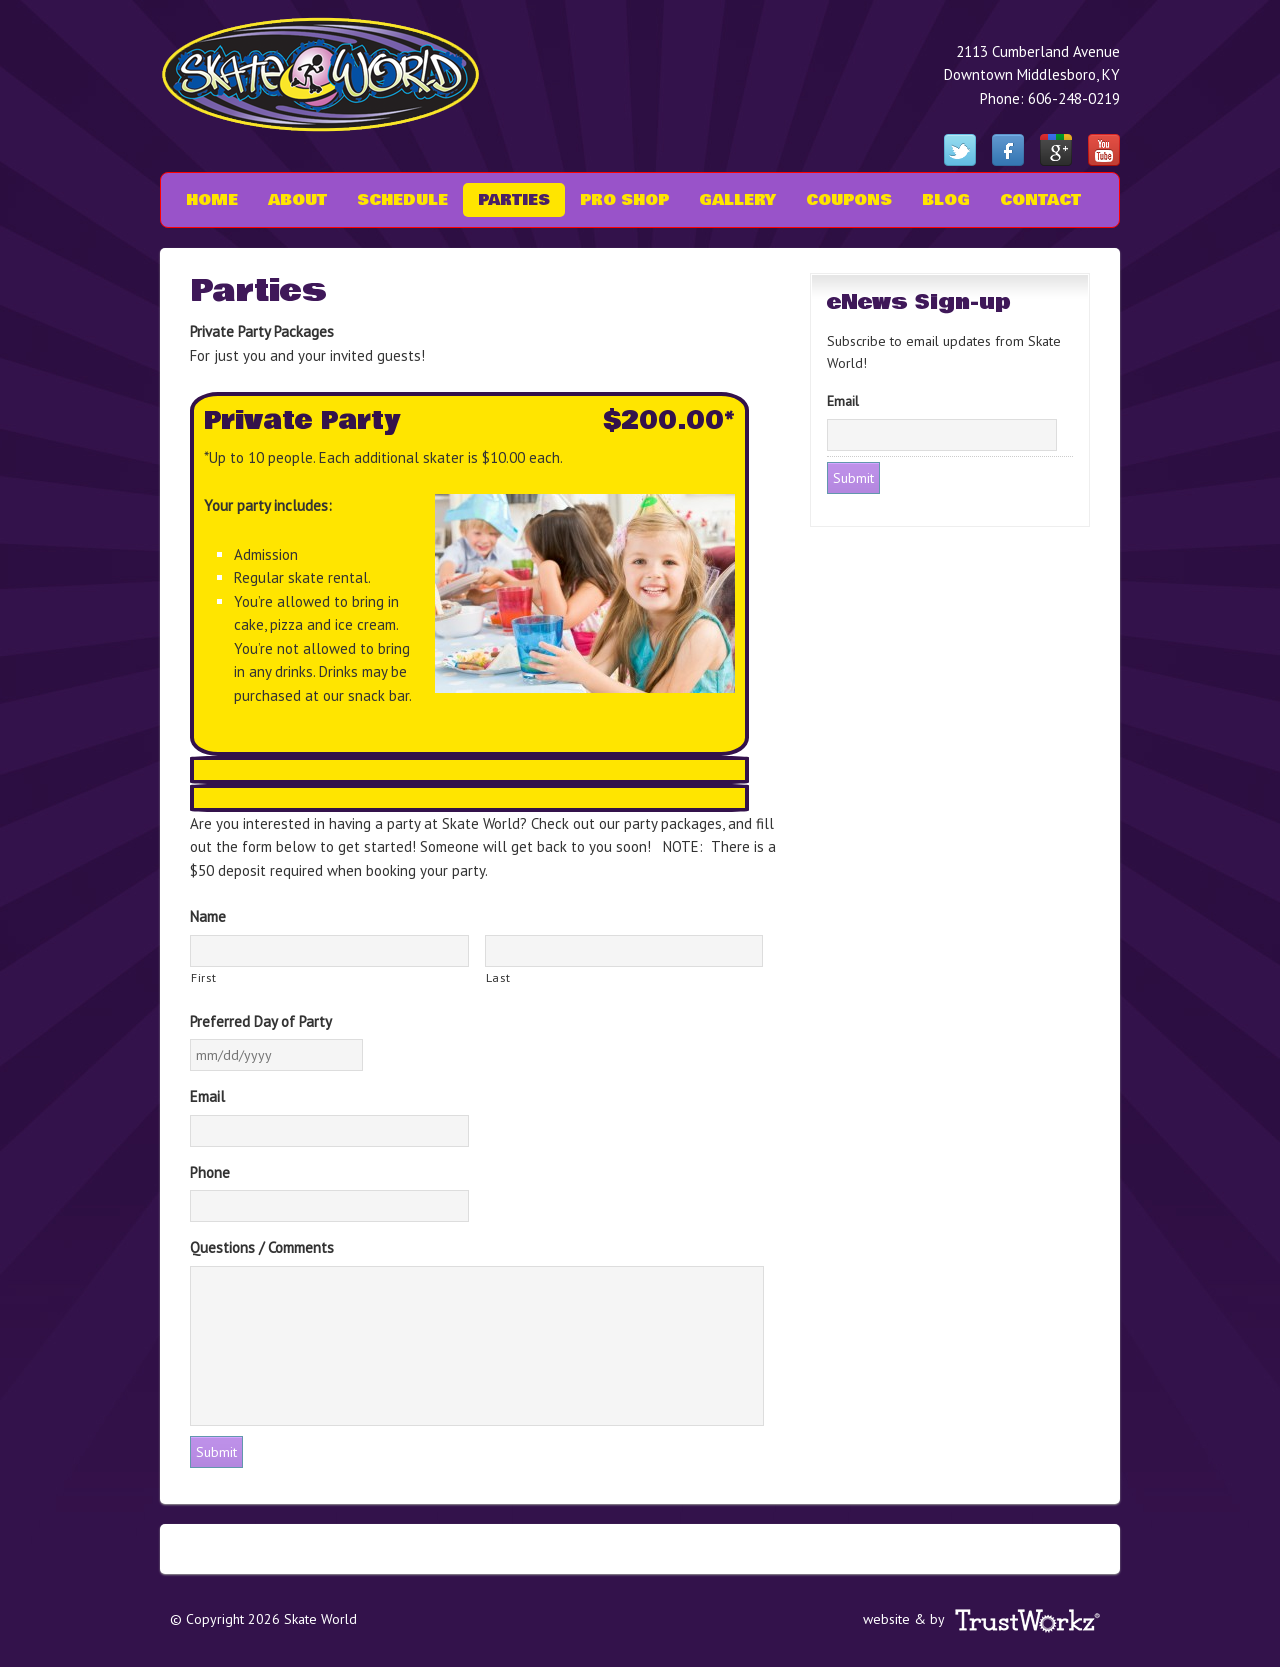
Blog (946, 200)
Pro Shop (624, 200)
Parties (514, 200)
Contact (1040, 200)
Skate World (335, 75)
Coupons (849, 200)
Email (207, 1096)
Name (208, 916)
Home (212, 200)
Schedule (402, 200)
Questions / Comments (262, 1247)
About (290, 200)
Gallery (737, 200)
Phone (210, 1172)
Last (498, 977)
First (203, 977)
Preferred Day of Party (261, 1021)
